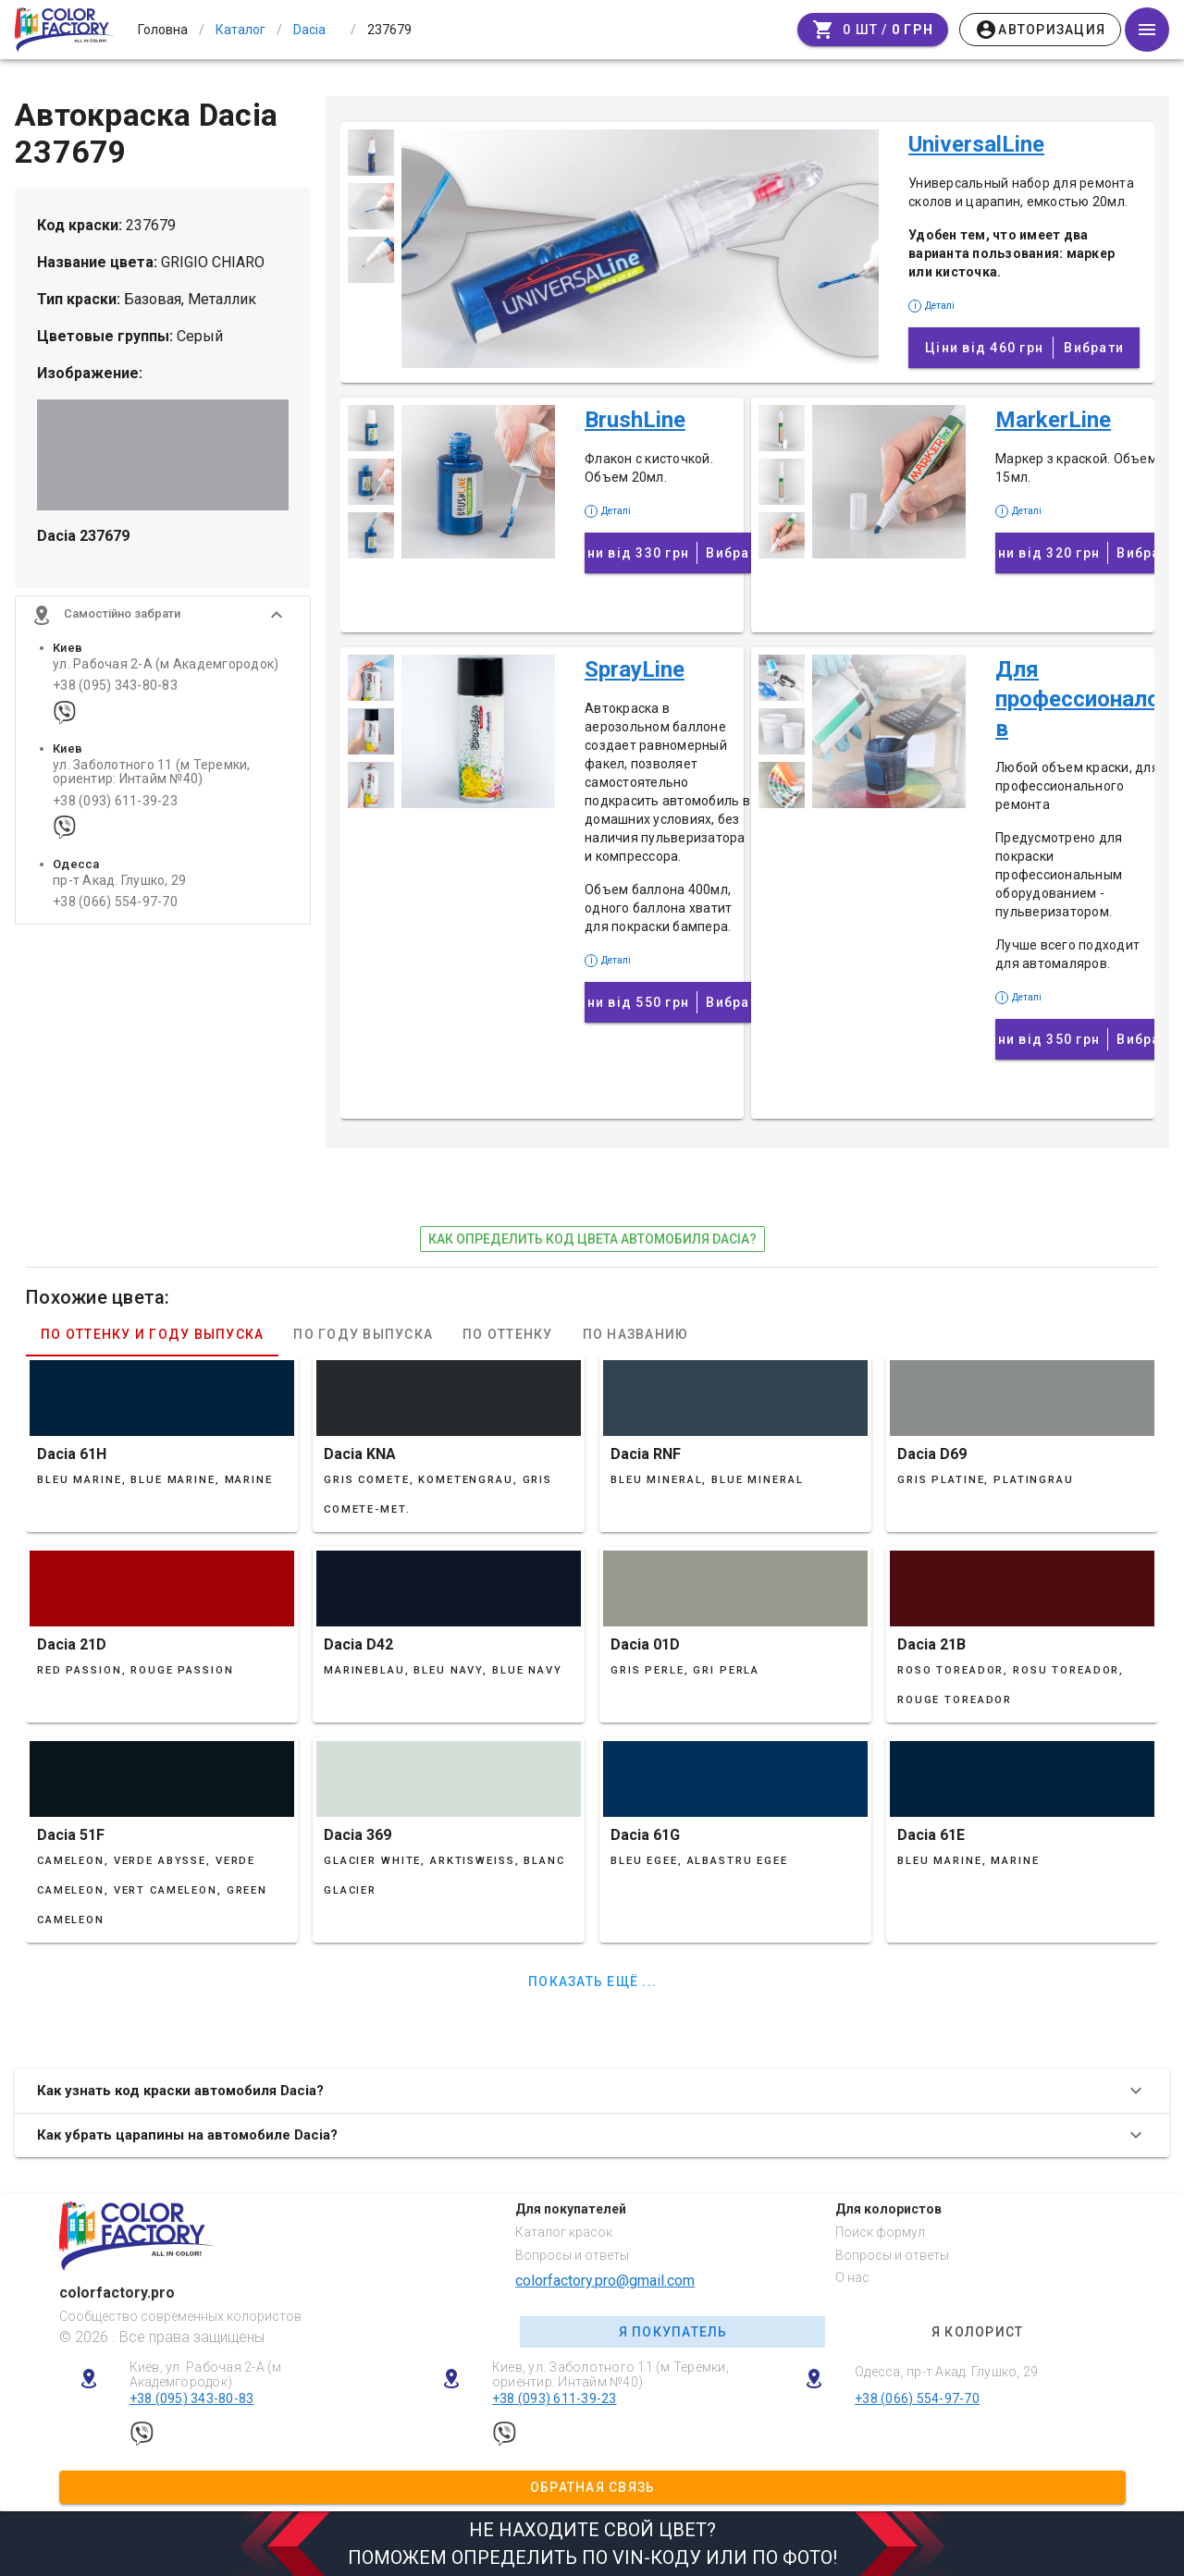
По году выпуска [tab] (363, 1334)
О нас (852, 2277)
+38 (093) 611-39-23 (115, 801)
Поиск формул (880, 2232)
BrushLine (635, 420)
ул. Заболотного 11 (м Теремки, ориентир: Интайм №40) (152, 772)
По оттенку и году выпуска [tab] (152, 1334)
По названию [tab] (636, 1334)
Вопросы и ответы (572, 2255)
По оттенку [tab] (507, 1334)
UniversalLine (976, 144)
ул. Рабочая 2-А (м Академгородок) (165, 664)
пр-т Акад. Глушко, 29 (119, 881)
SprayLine (634, 669)
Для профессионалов (1077, 699)
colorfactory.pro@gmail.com (605, 2280)
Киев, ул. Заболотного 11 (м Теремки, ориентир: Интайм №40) (610, 2375)
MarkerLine (1053, 420)
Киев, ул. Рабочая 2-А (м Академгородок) (206, 2375)
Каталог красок (563, 2232)
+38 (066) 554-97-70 (115, 902)
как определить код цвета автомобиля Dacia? (592, 1239)
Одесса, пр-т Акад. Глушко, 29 (946, 2371)
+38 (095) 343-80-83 (115, 686)
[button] (163, 614)
